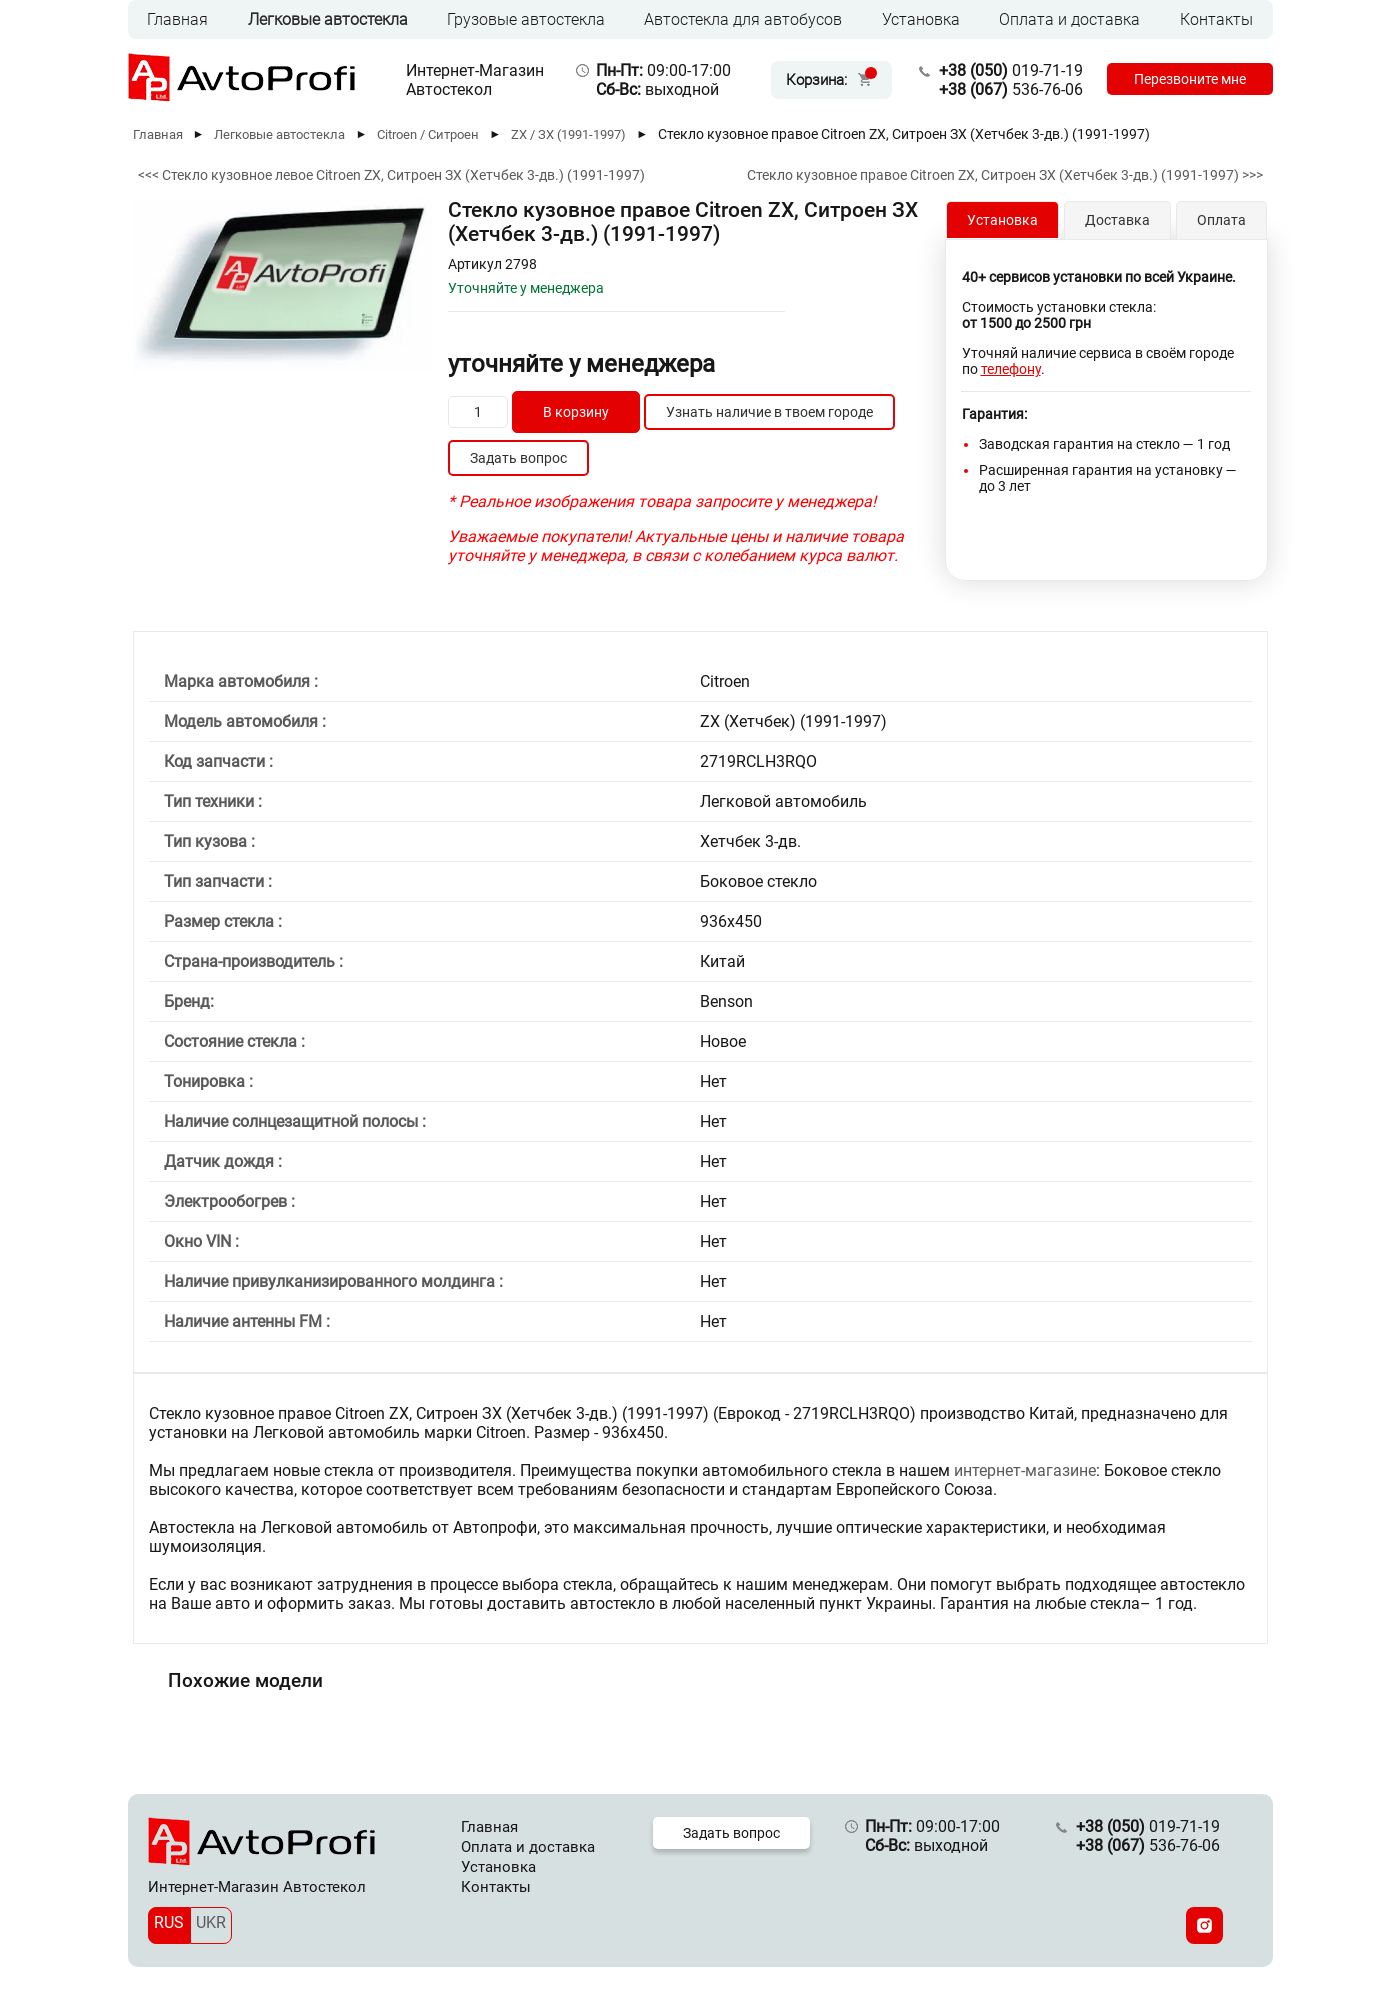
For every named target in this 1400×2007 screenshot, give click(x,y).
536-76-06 (1004, 89)
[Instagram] (1204, 1925)
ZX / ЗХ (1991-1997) (568, 134)
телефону (1011, 369)
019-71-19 (1004, 70)
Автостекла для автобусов (743, 19)
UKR (211, 1922)
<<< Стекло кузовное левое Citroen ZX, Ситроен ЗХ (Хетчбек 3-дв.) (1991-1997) (391, 175)
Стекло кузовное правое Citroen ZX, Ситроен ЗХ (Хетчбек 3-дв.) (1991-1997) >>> (1005, 175)
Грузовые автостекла (526, 19)
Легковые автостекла (328, 19)
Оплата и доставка (1069, 19)
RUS (169, 1922)
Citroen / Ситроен (428, 134)
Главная (177, 19)
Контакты (1216, 19)
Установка (921, 19)
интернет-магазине (1025, 1470)
